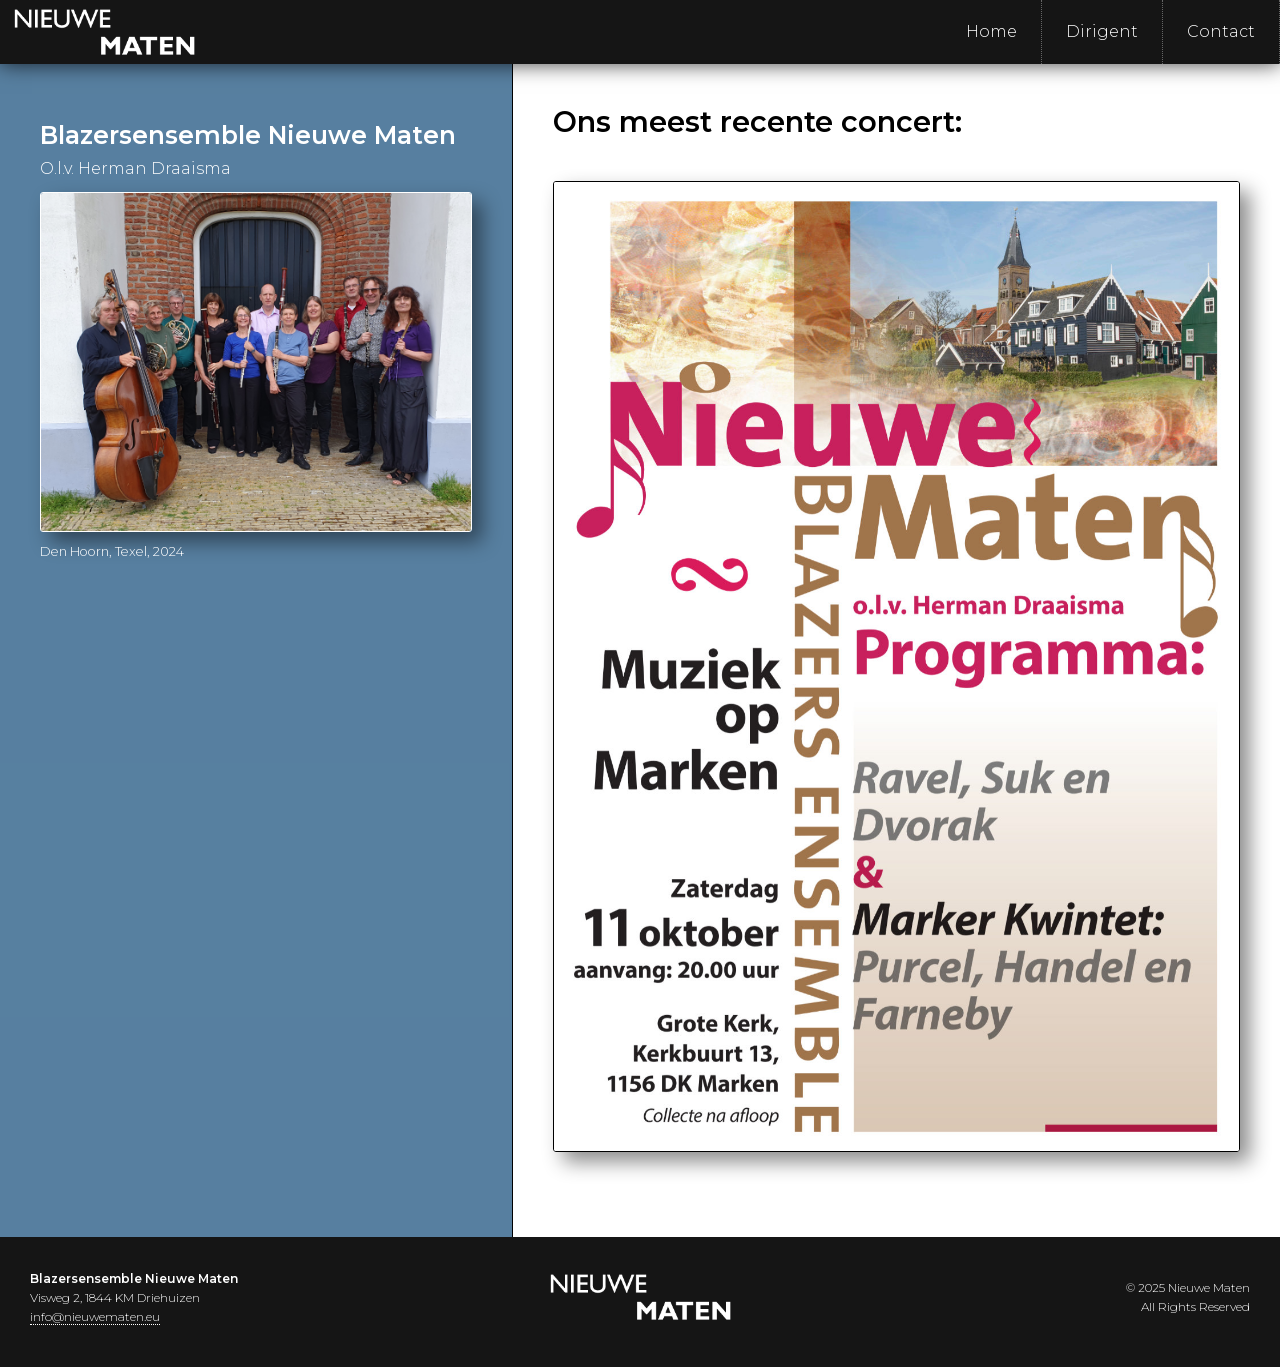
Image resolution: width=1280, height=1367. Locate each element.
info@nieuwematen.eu (95, 1316)
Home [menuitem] (991, 31)
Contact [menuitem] (1221, 31)
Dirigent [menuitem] (1102, 31)
